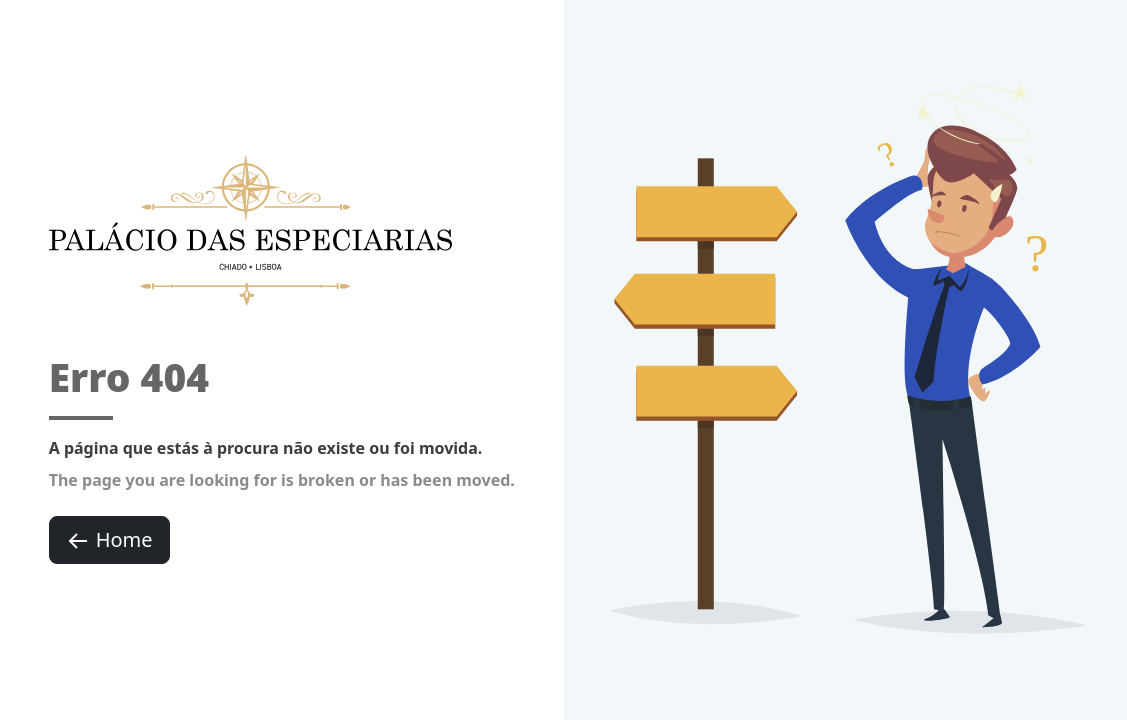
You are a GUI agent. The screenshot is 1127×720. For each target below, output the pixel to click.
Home (109, 539)
